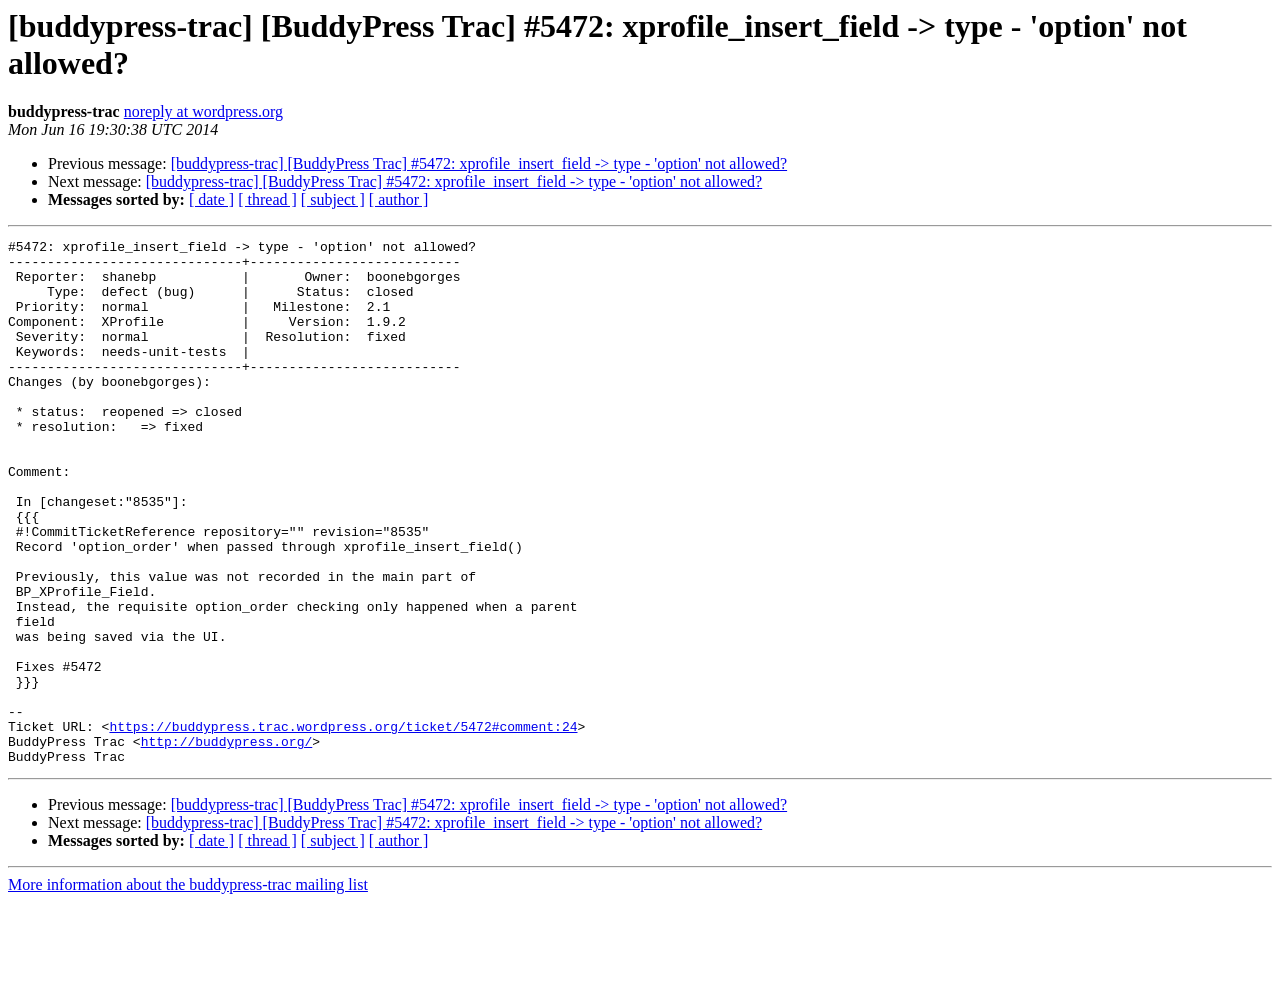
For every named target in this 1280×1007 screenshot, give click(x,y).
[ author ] (399, 199)
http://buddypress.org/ (227, 843)
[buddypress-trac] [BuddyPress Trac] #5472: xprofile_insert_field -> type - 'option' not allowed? (479, 163)
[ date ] (211, 199)
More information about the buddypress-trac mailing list (188, 989)
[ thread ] (267, 199)
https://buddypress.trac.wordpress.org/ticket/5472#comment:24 (343, 825)
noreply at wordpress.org (203, 111)
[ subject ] (333, 199)
